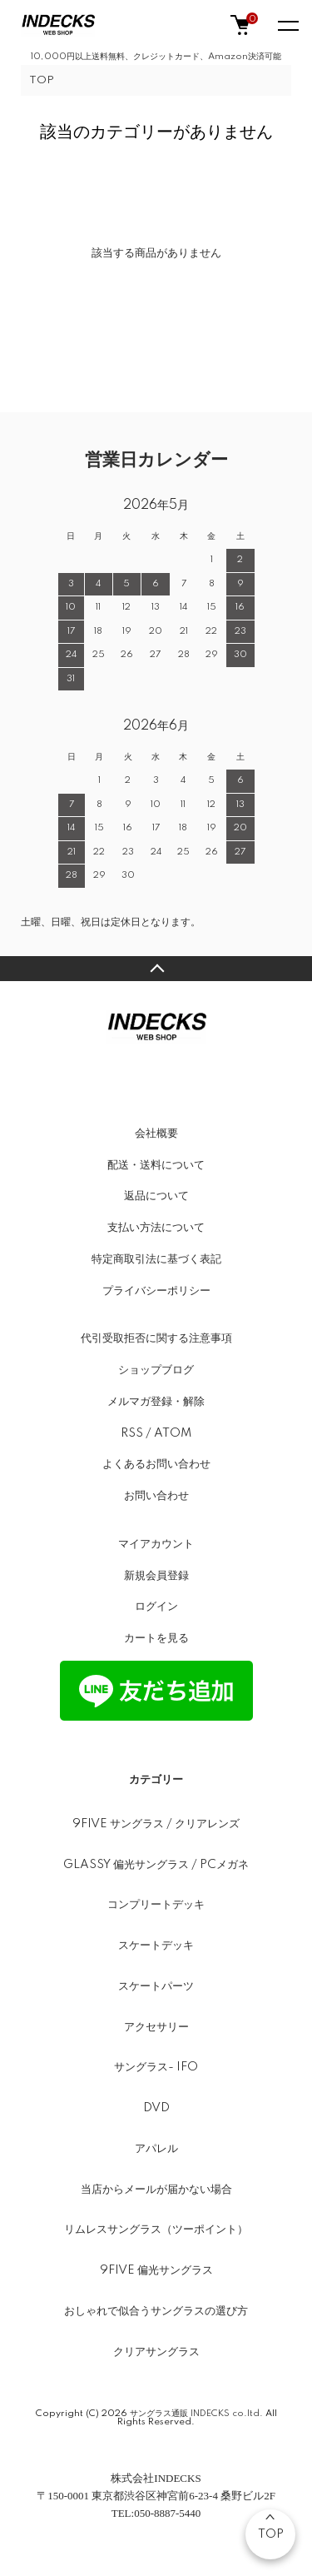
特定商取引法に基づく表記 (156, 1259)
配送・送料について (156, 1165)
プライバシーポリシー (156, 1291)
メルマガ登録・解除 (156, 1402)
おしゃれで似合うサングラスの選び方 (156, 2311)
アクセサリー (156, 2027)
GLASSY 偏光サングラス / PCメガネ (156, 1865)
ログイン (156, 1606)
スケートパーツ (156, 1986)
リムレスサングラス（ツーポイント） (156, 2229)
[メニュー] (287, 25)
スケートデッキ (156, 1945)
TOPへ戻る (156, 968)
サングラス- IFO (156, 2067)
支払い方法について (156, 1227)
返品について (156, 1196)
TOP (41, 80)
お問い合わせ (156, 1496)
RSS (132, 1433)
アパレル (156, 2149)
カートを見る (156, 1638)
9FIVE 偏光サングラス (156, 2270)
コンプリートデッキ (156, 1905)
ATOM (172, 1433)
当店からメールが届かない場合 (156, 2189)
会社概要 (156, 1133)
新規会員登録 (156, 1576)
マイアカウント (156, 1544)
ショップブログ (156, 1370)
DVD (156, 2108)
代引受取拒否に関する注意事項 (156, 1338)
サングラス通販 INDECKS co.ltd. (196, 2414)
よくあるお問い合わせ (156, 1464)
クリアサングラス (156, 2352)
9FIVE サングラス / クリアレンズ (156, 1824)
